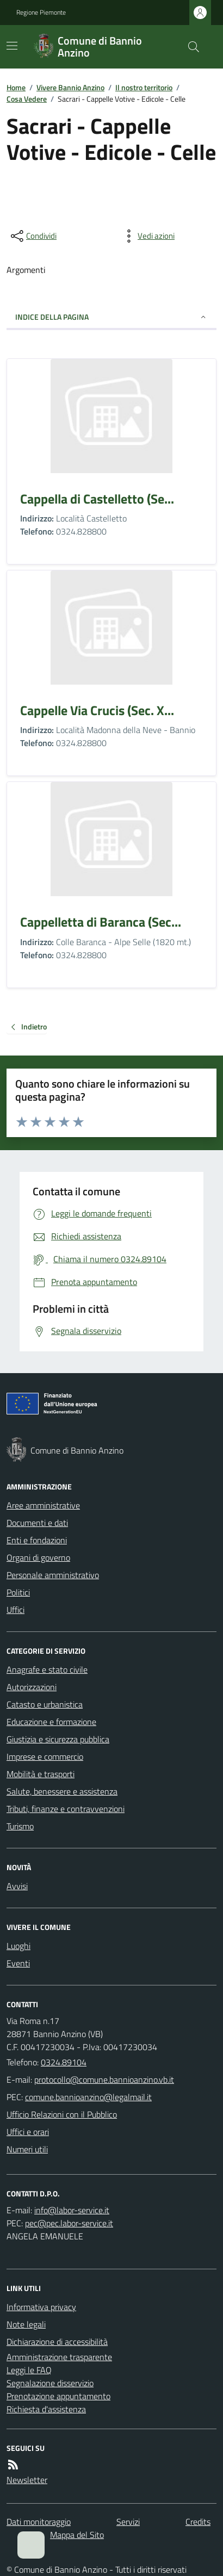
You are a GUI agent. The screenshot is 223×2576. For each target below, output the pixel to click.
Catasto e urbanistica (45, 1704)
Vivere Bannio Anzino (70, 87)
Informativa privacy (41, 2306)
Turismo (20, 1826)
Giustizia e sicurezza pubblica (58, 1739)
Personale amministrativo (53, 1574)
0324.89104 (63, 2062)
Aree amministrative (43, 1505)
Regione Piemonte (41, 12)
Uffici (15, 1609)
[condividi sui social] (33, 236)
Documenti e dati (37, 1522)
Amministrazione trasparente (59, 2356)
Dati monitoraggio (39, 2521)
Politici (18, 1592)
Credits (197, 2521)
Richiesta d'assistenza (46, 2409)
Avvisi (17, 1885)
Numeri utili (27, 2149)
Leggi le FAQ (29, 2369)
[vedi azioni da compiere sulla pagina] (147, 236)
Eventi (18, 1963)
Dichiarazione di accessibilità (57, 2341)
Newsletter (27, 2479)
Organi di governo (38, 1557)
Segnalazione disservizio (50, 2382)
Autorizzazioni (32, 1686)
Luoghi (18, 1945)
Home (16, 87)
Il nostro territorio (143, 87)
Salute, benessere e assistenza (62, 1791)
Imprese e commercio (45, 1756)
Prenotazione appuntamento (58, 2396)
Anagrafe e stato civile (47, 1669)
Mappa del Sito (77, 2534)
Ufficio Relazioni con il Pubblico (62, 2114)
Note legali (26, 2324)
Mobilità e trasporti (41, 1773)
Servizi (128, 2521)
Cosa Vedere (27, 98)
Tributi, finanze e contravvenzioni (66, 1808)
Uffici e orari (28, 2131)
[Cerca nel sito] (189, 47)
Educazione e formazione (51, 1721)
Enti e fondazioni (37, 1540)
